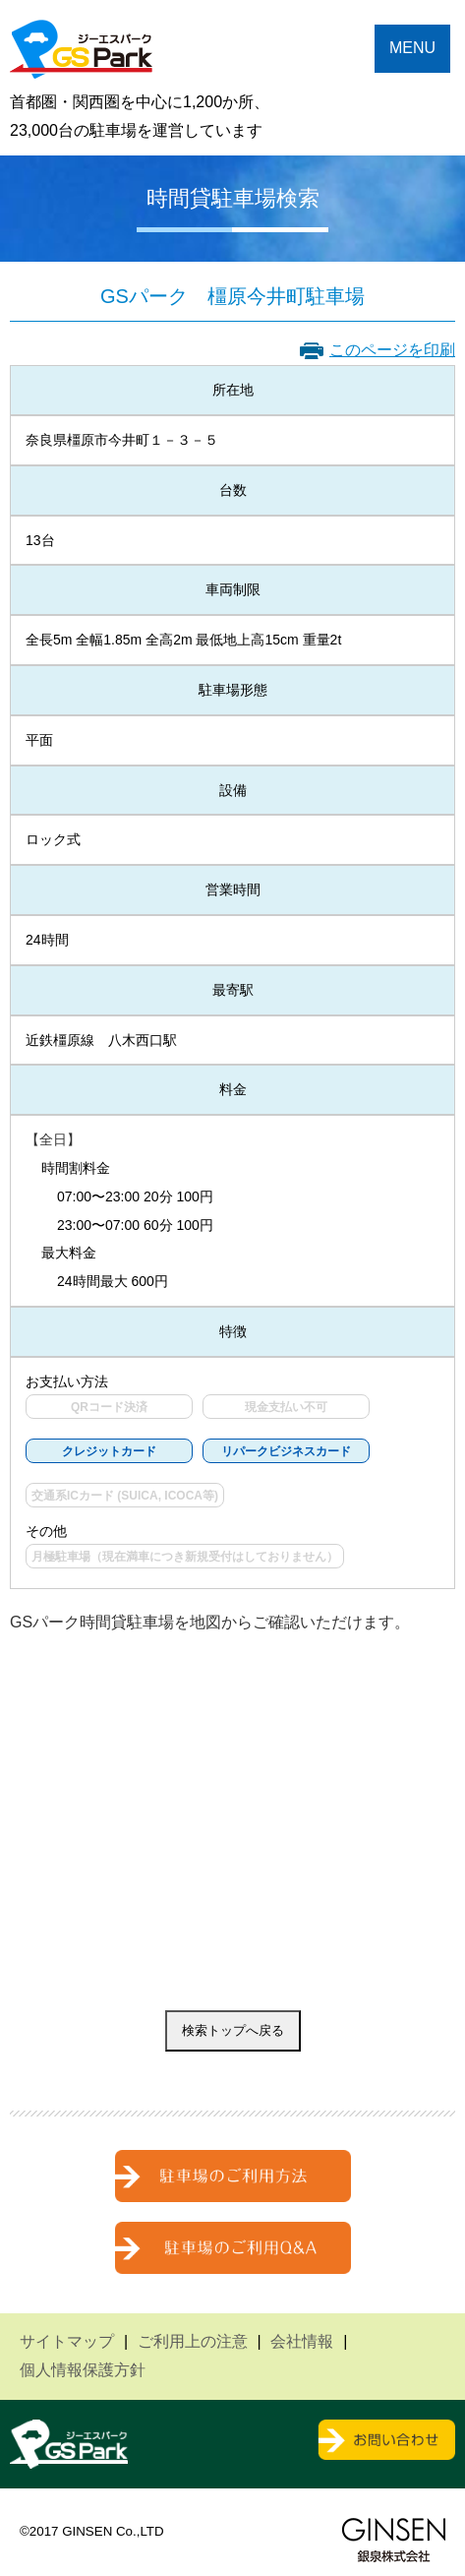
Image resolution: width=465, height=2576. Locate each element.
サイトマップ (67, 2341)
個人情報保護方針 (82, 2369)
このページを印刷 (392, 349)
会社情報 (301, 2341)
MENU (412, 47)
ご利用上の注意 (193, 2341)
